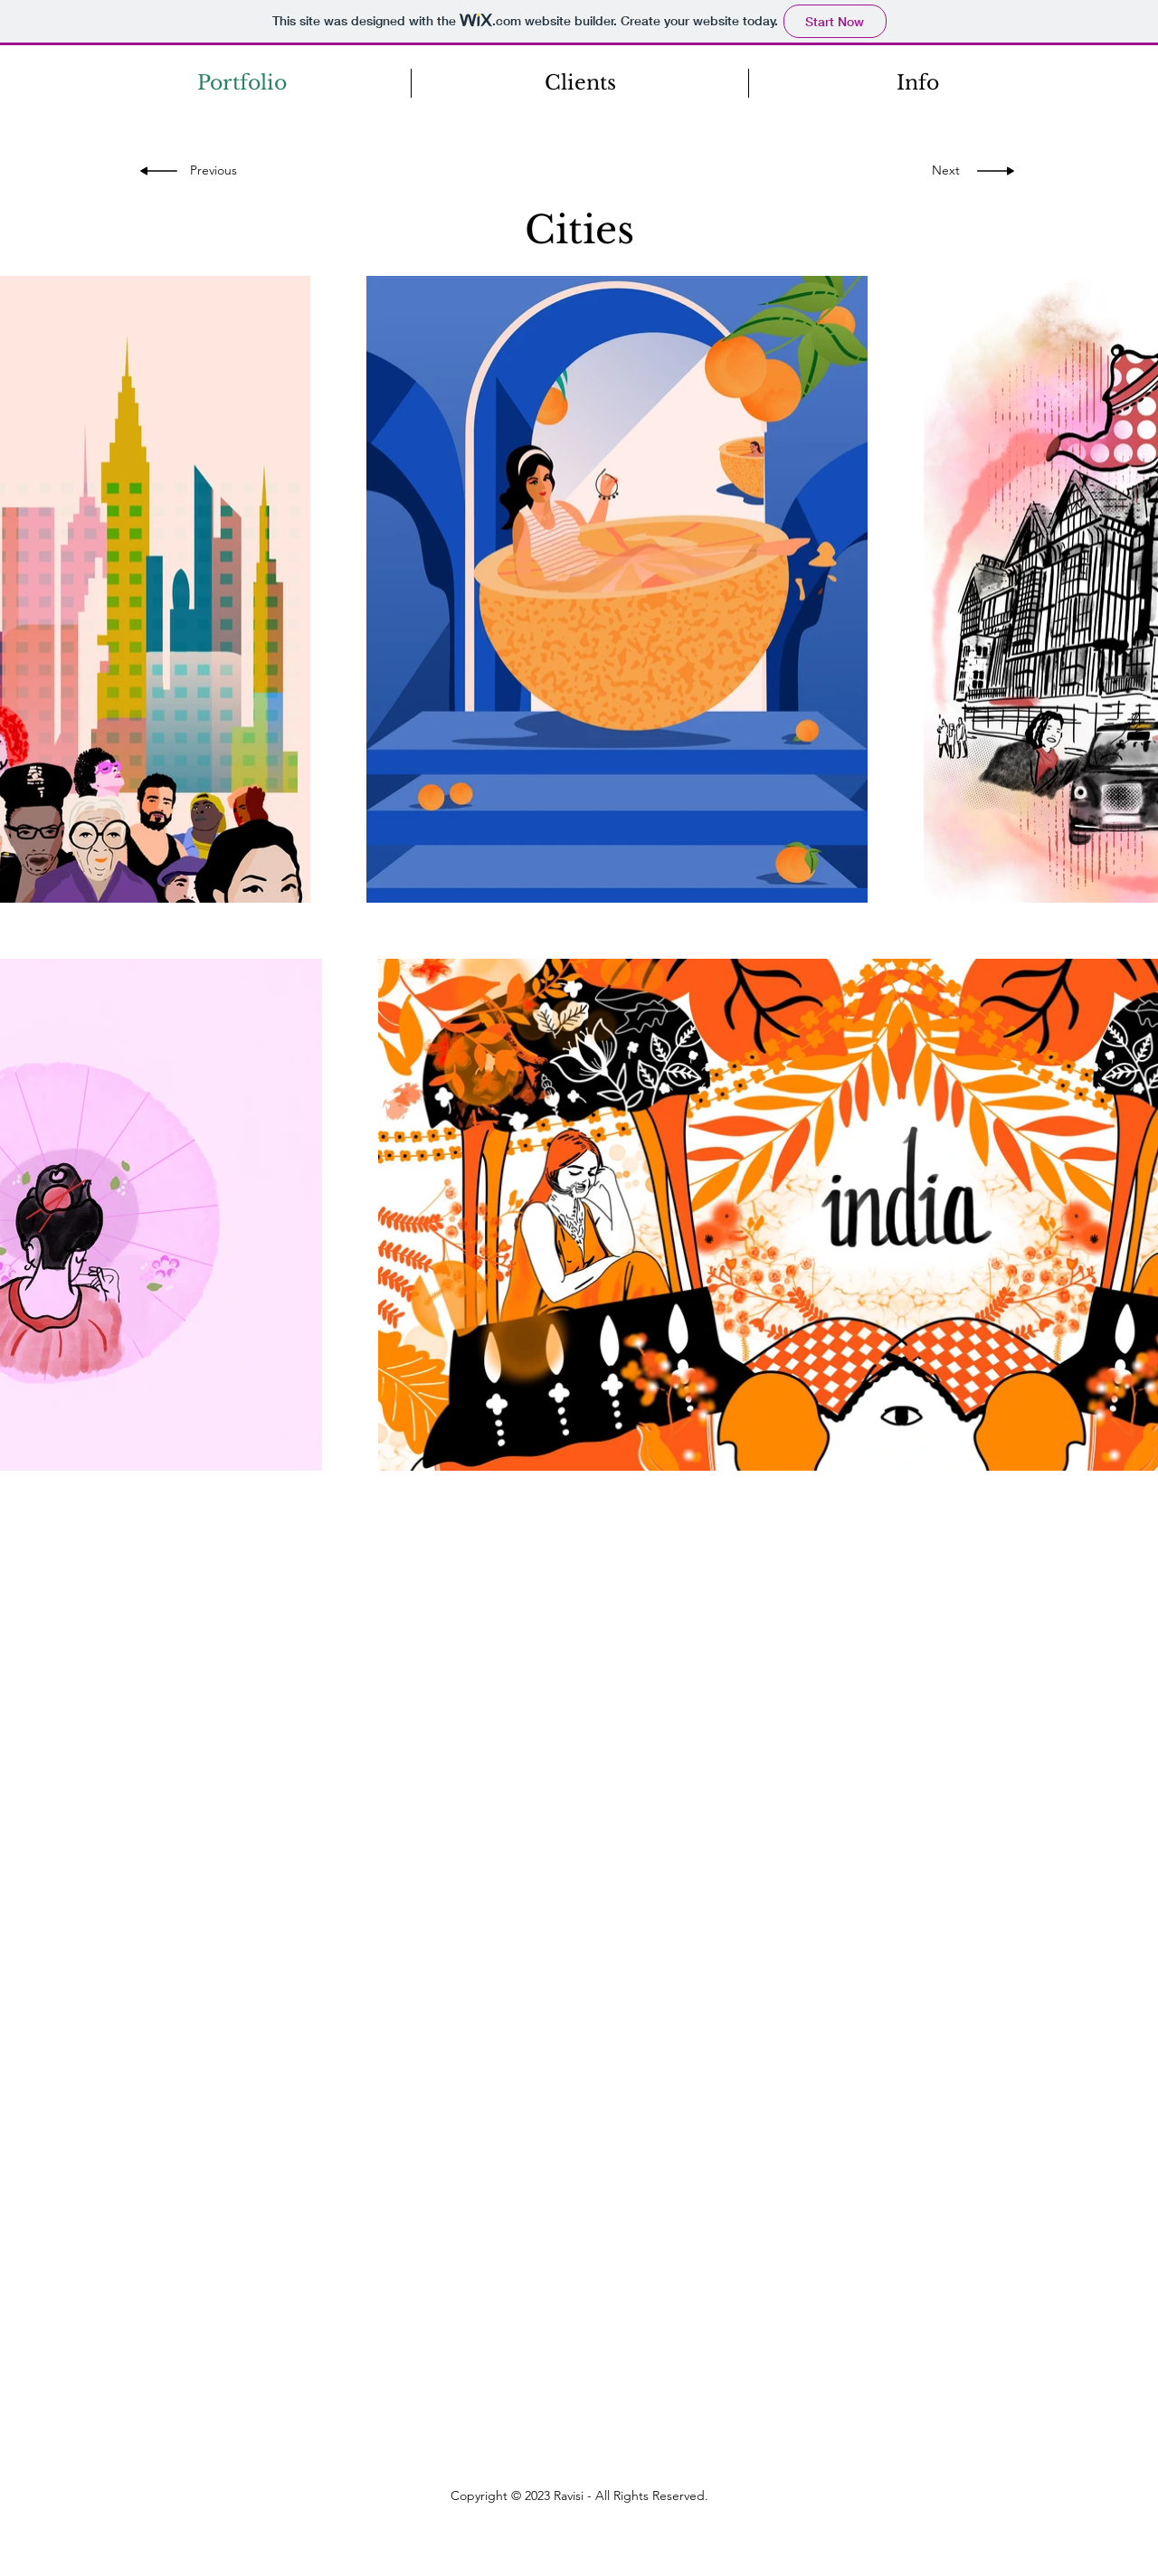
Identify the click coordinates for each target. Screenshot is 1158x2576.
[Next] (941, 171)
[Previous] (219, 171)
